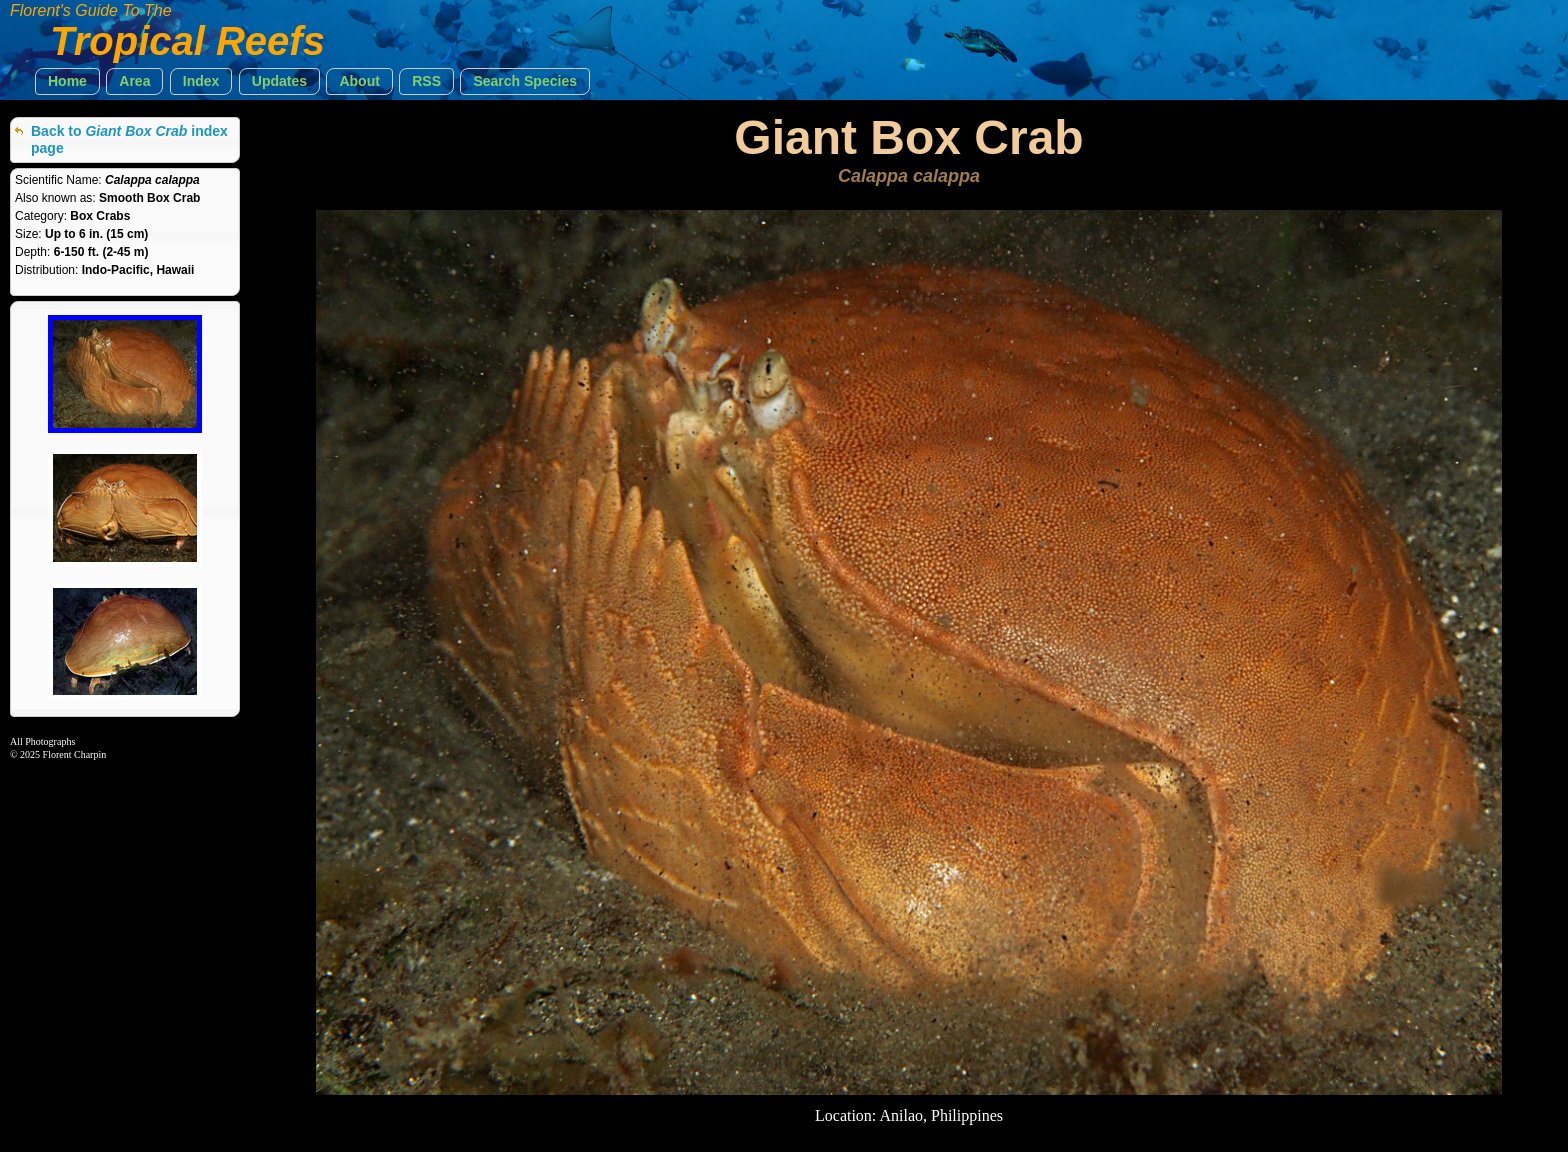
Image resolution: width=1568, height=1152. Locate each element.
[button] (67, 81)
